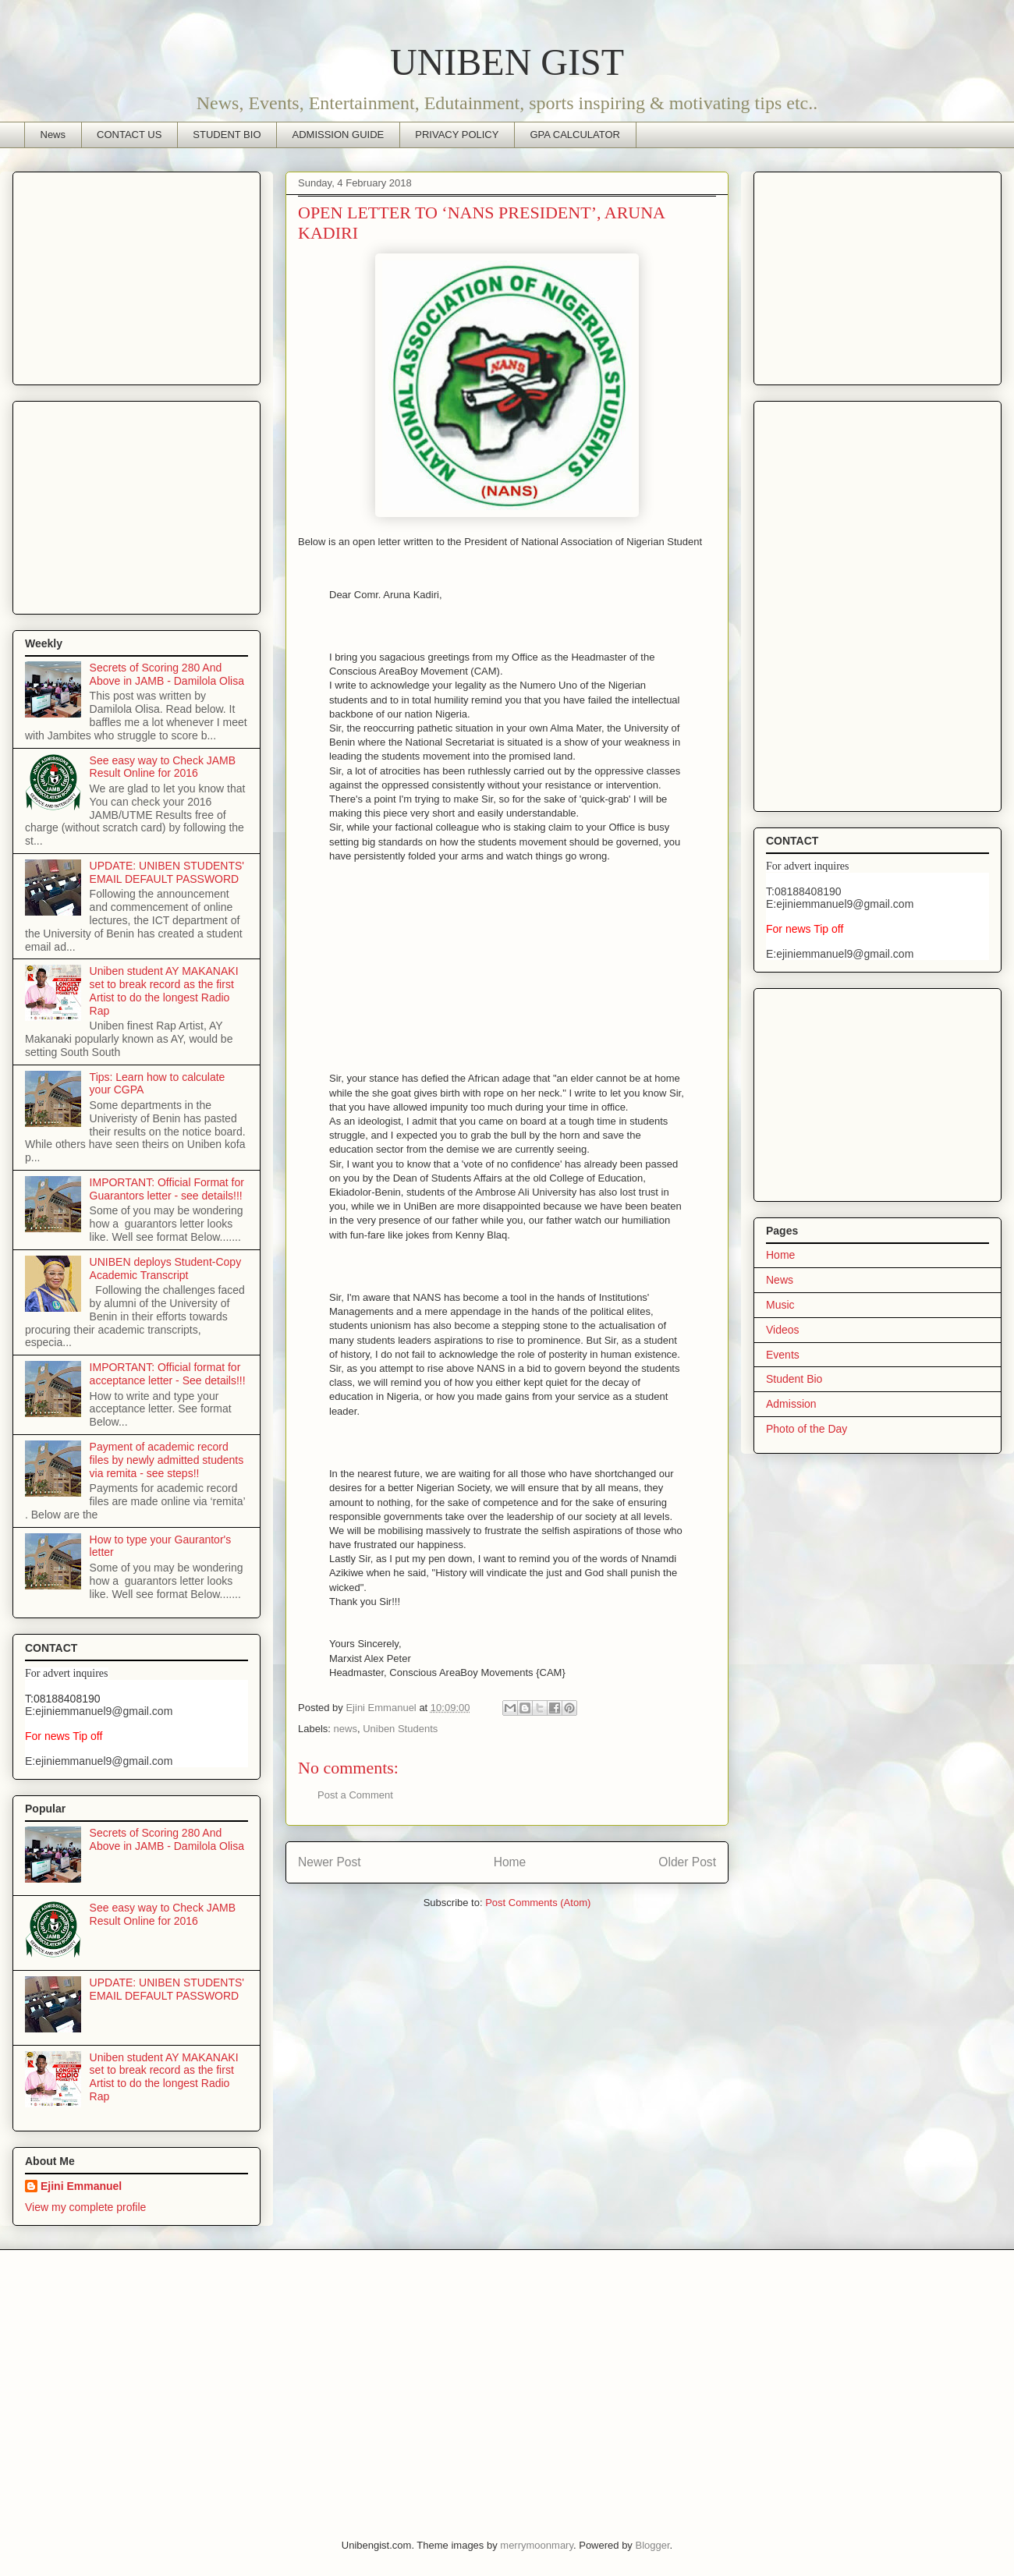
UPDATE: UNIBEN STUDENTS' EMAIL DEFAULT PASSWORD (167, 872)
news (345, 1728)
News (53, 134)
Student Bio (794, 1379)
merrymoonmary (536, 2545)
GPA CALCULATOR (575, 134)
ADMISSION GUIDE (338, 134)
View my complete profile (85, 2207)
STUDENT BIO (227, 134)
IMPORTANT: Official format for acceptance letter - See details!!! (168, 1374)
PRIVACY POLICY (456, 134)
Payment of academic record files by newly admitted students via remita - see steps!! (167, 1459)
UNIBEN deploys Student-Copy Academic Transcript (166, 1268)
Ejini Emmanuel (81, 2186)
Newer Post (329, 1862)
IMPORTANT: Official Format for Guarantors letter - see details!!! (167, 1189)
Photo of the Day (806, 1429)
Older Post (687, 1862)
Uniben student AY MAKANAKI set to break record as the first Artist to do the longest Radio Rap (164, 990)
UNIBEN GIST (507, 62)
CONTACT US (129, 134)
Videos (783, 1329)
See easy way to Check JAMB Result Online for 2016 (163, 767)
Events (783, 1354)
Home (510, 1862)
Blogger (652, 2545)
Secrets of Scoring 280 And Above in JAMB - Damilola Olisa (167, 674)
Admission (791, 1404)
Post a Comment (355, 1795)
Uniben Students (400, 1728)
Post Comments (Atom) (537, 1902)
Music (780, 1305)
